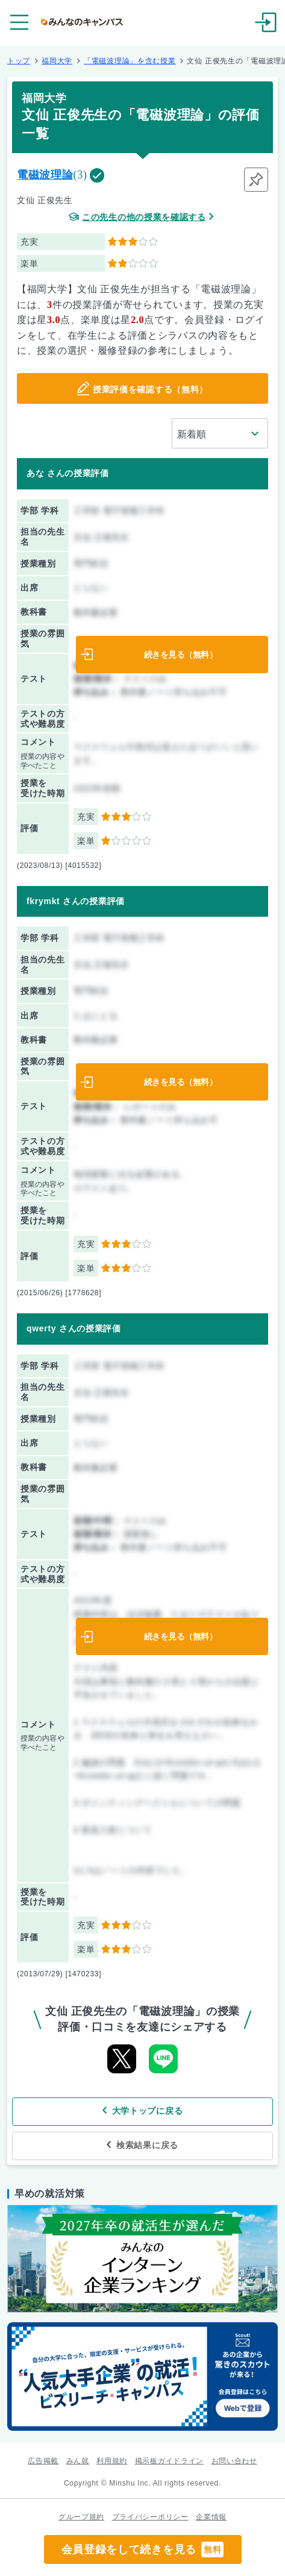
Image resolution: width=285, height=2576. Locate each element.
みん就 (77, 2461)
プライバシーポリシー (150, 2517)
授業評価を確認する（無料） (150, 389)
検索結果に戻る (147, 2145)
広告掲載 (43, 2461)
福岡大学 (57, 61)
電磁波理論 (45, 175)
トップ (18, 61)
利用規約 (111, 2461)
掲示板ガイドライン (169, 2461)
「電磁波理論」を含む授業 (129, 61)
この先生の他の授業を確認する (144, 217)
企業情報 (211, 2517)
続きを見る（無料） (181, 654)
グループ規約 (81, 2517)
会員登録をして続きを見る (142, 2549)
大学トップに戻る (147, 2111)
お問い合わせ (234, 2461)
